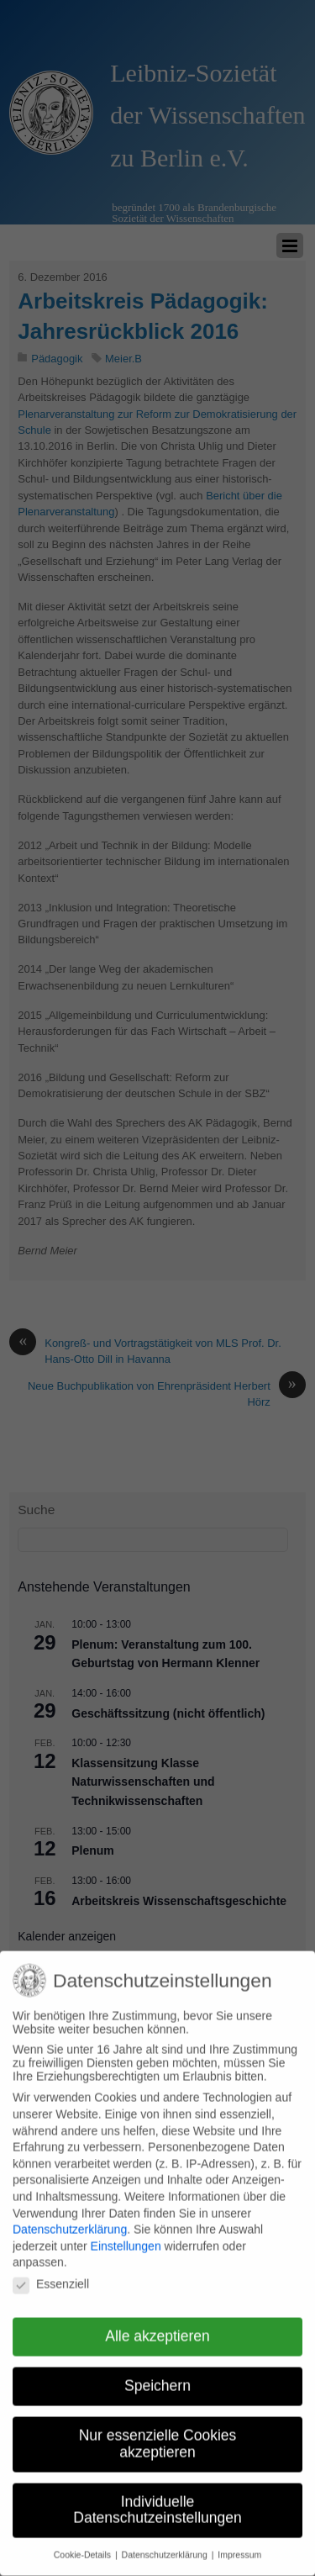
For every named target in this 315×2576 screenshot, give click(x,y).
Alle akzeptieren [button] (157, 2321)
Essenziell (51, 2269)
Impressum (239, 2540)
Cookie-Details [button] (83, 2540)
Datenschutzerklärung (70, 2214)
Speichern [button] (157, 2370)
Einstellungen (126, 2231)
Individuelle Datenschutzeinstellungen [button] (157, 2495)
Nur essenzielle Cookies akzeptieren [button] (158, 2429)
